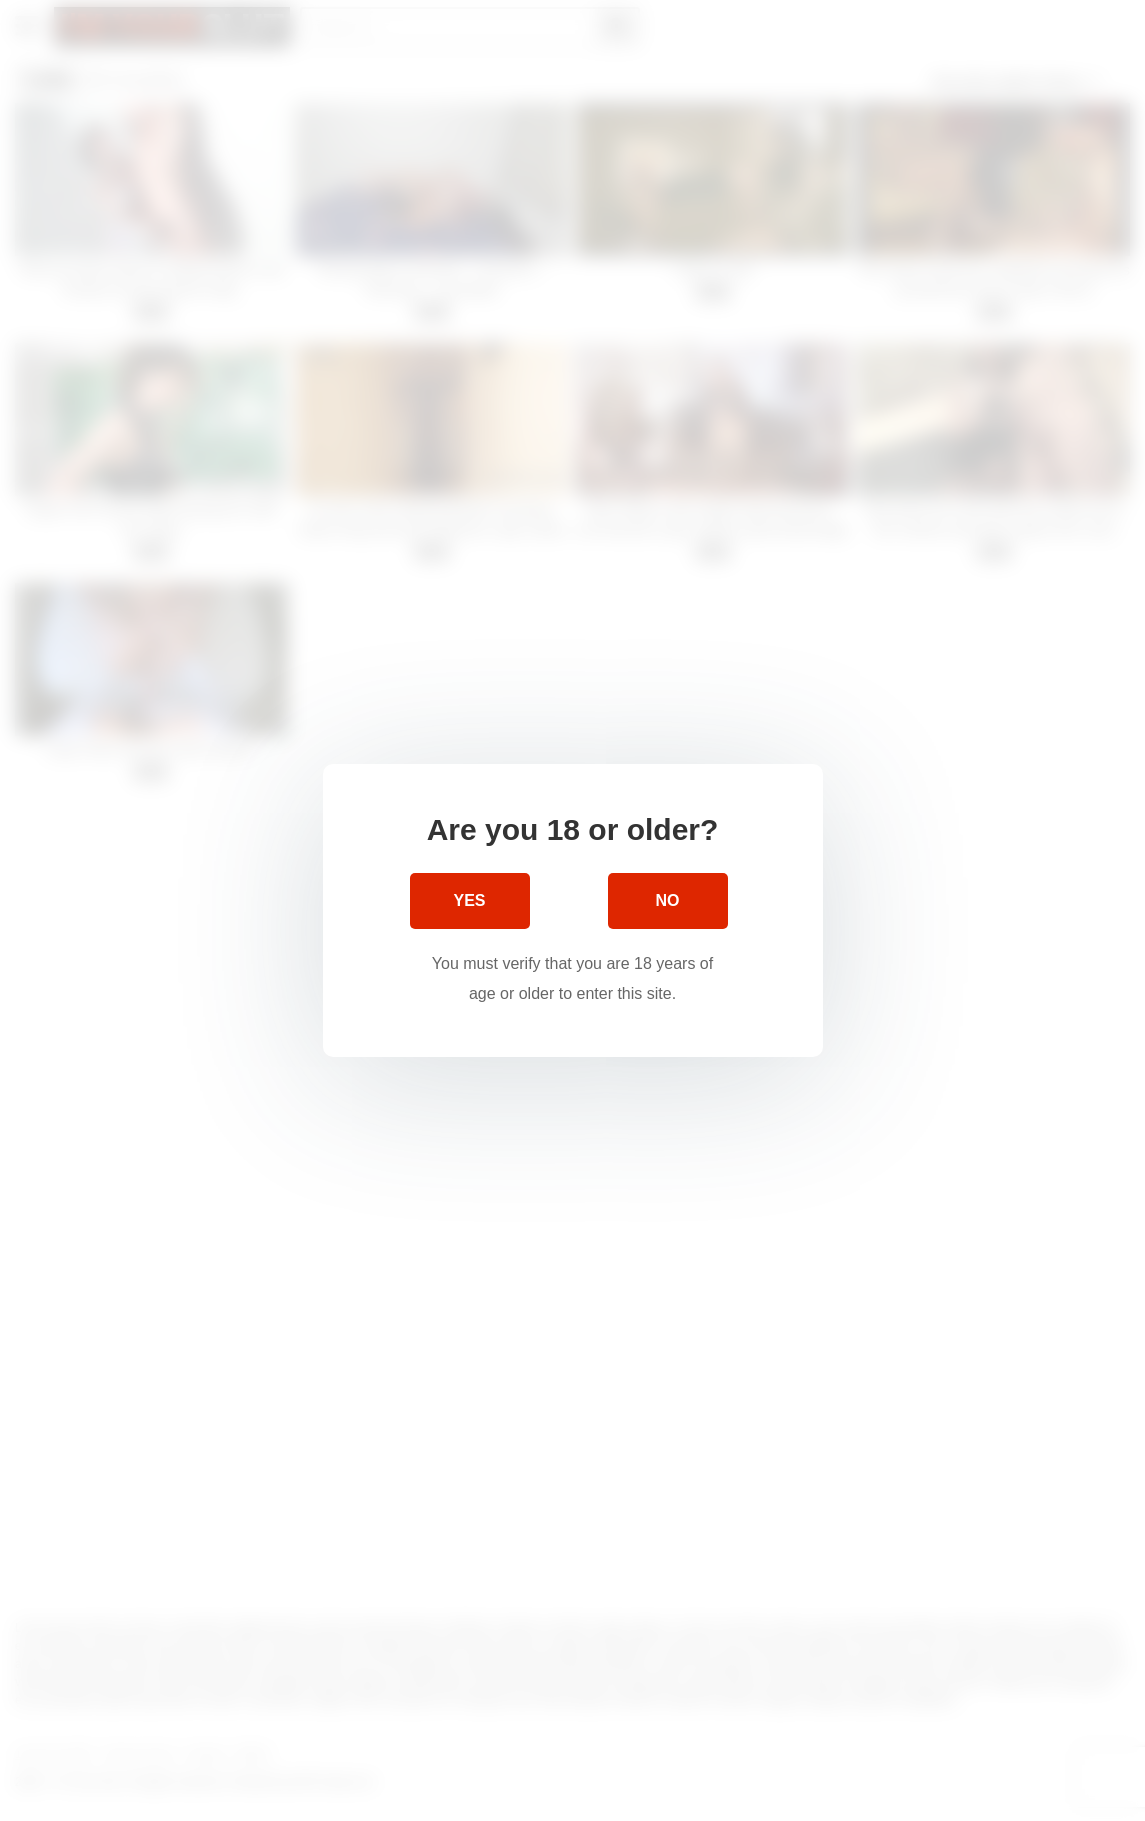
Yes (469, 900)
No (668, 900)
